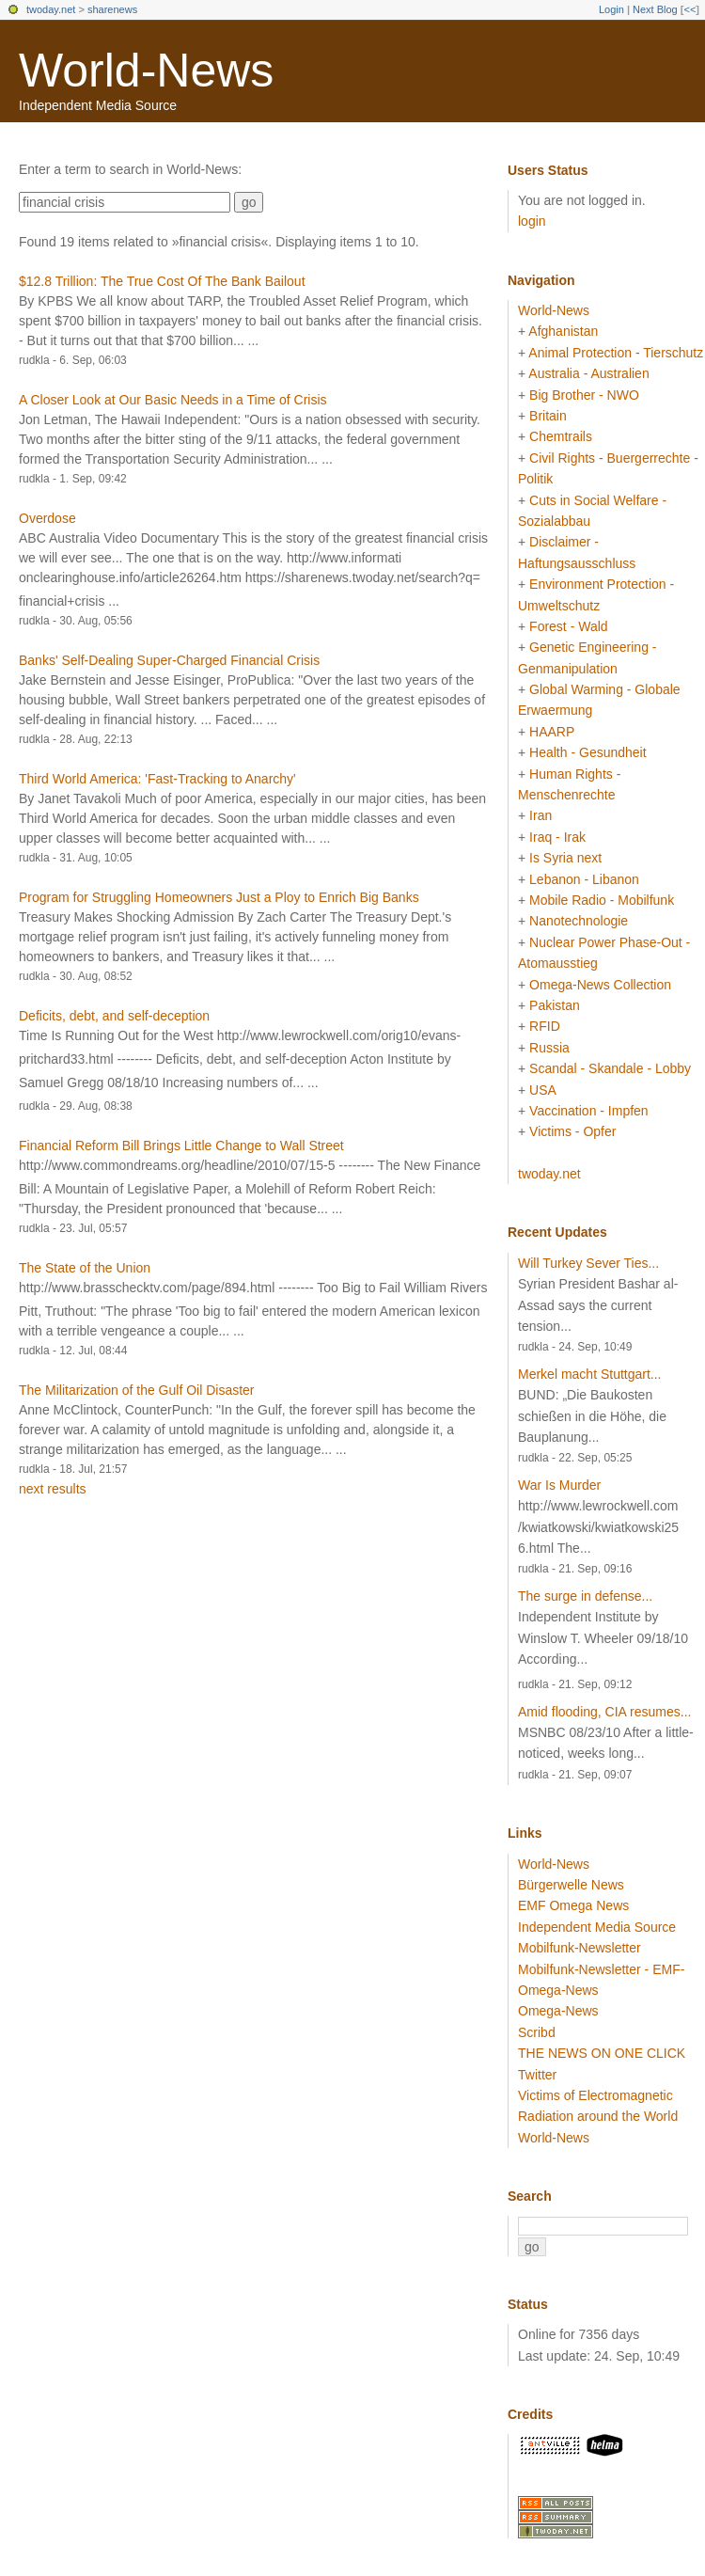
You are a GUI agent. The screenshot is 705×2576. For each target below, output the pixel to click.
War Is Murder (559, 1485)
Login (611, 9)
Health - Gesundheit (588, 752)
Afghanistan (563, 331)
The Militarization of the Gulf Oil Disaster (137, 1390)
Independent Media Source (597, 1927)
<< (689, 9)
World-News (146, 70)
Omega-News (558, 2010)
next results (52, 1488)
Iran (540, 815)
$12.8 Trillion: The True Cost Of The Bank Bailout (162, 281)
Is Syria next (565, 857)
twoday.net (50, 9)
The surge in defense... (585, 1596)
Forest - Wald (568, 626)
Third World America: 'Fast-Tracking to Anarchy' (157, 778)
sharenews (112, 9)
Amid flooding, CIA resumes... (604, 1711)
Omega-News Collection (600, 984)
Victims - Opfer (572, 1131)
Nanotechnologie (578, 920)
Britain (548, 415)
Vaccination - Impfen (589, 1110)
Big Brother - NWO (584, 395)
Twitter (537, 2074)
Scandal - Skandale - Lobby (610, 1068)
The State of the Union (84, 1267)
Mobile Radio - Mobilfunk (601, 900)
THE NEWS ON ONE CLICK (601, 2053)
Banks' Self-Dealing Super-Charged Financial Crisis (169, 660)
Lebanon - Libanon (584, 879)
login (532, 221)
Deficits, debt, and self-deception (114, 1015)
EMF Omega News (573, 1905)
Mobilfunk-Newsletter (579, 1947)
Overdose (47, 518)
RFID (544, 1026)
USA (542, 1090)
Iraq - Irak (557, 837)
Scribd (537, 2032)
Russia (549, 1047)
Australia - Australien (588, 373)
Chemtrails (560, 436)
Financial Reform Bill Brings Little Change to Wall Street (181, 1145)
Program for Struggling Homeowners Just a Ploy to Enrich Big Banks (219, 897)
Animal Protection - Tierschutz (615, 352)
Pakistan (554, 1005)
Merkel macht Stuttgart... (590, 1374)
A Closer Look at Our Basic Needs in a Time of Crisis (173, 399)
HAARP (551, 731)
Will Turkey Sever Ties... (588, 1263)
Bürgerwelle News (571, 1884)
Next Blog (655, 9)
